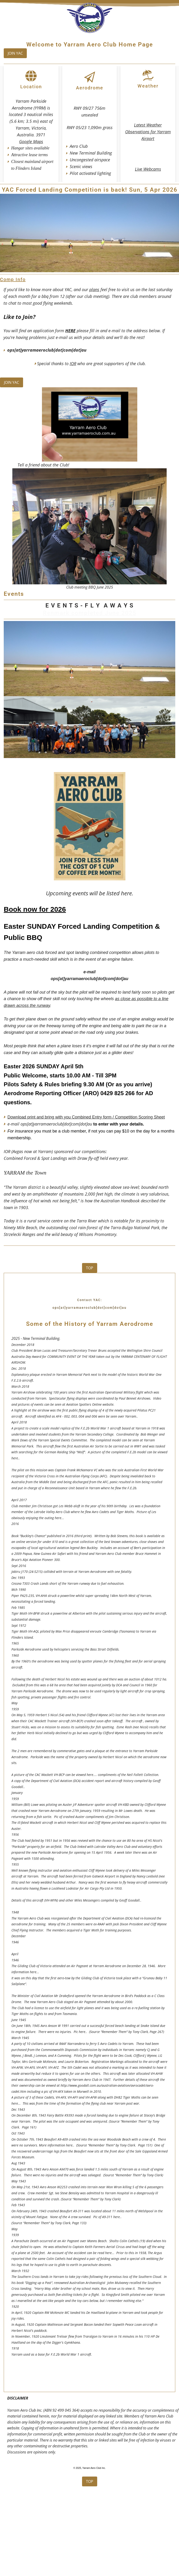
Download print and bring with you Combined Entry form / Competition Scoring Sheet (86, 1117)
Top (89, 1267)
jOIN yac (15, 53)
